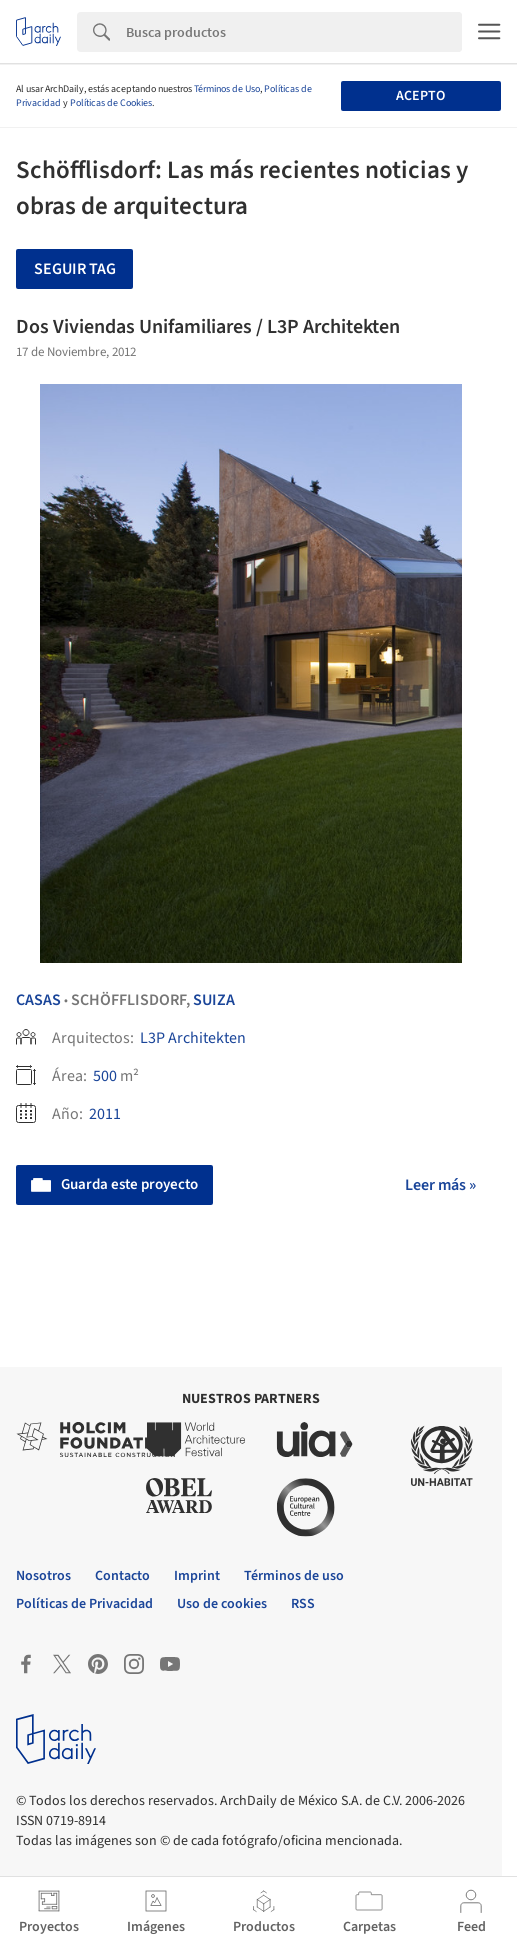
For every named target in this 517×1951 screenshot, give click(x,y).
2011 (105, 1114)
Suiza (214, 1000)
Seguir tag (75, 269)
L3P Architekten (193, 1038)
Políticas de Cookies (111, 103)
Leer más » (440, 1185)
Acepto (420, 96)
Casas (38, 1000)
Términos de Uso (227, 89)
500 (105, 1076)
